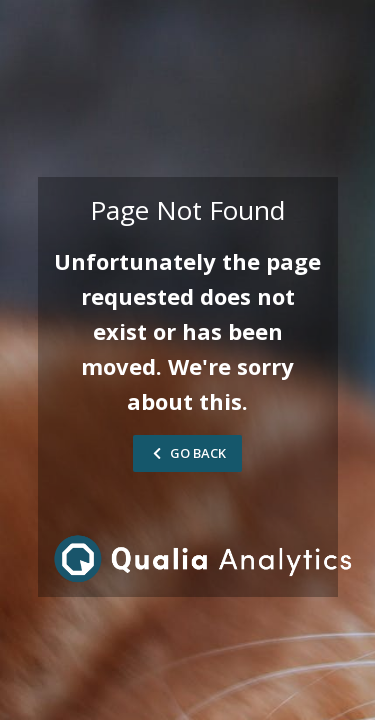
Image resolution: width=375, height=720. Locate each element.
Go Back (187, 453)
